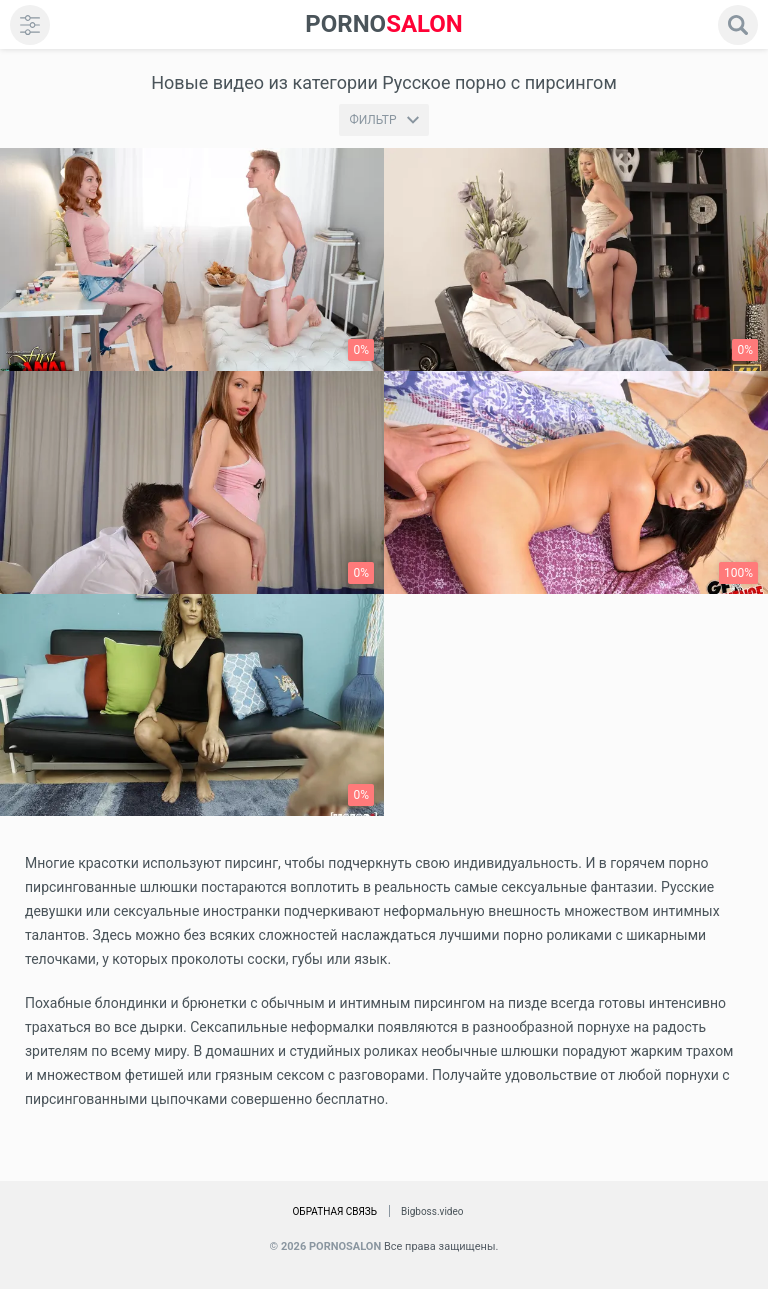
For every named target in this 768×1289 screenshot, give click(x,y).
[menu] (30, 25)
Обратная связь (334, 1211)
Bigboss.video (432, 1211)
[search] (738, 25)
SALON (384, 24)
